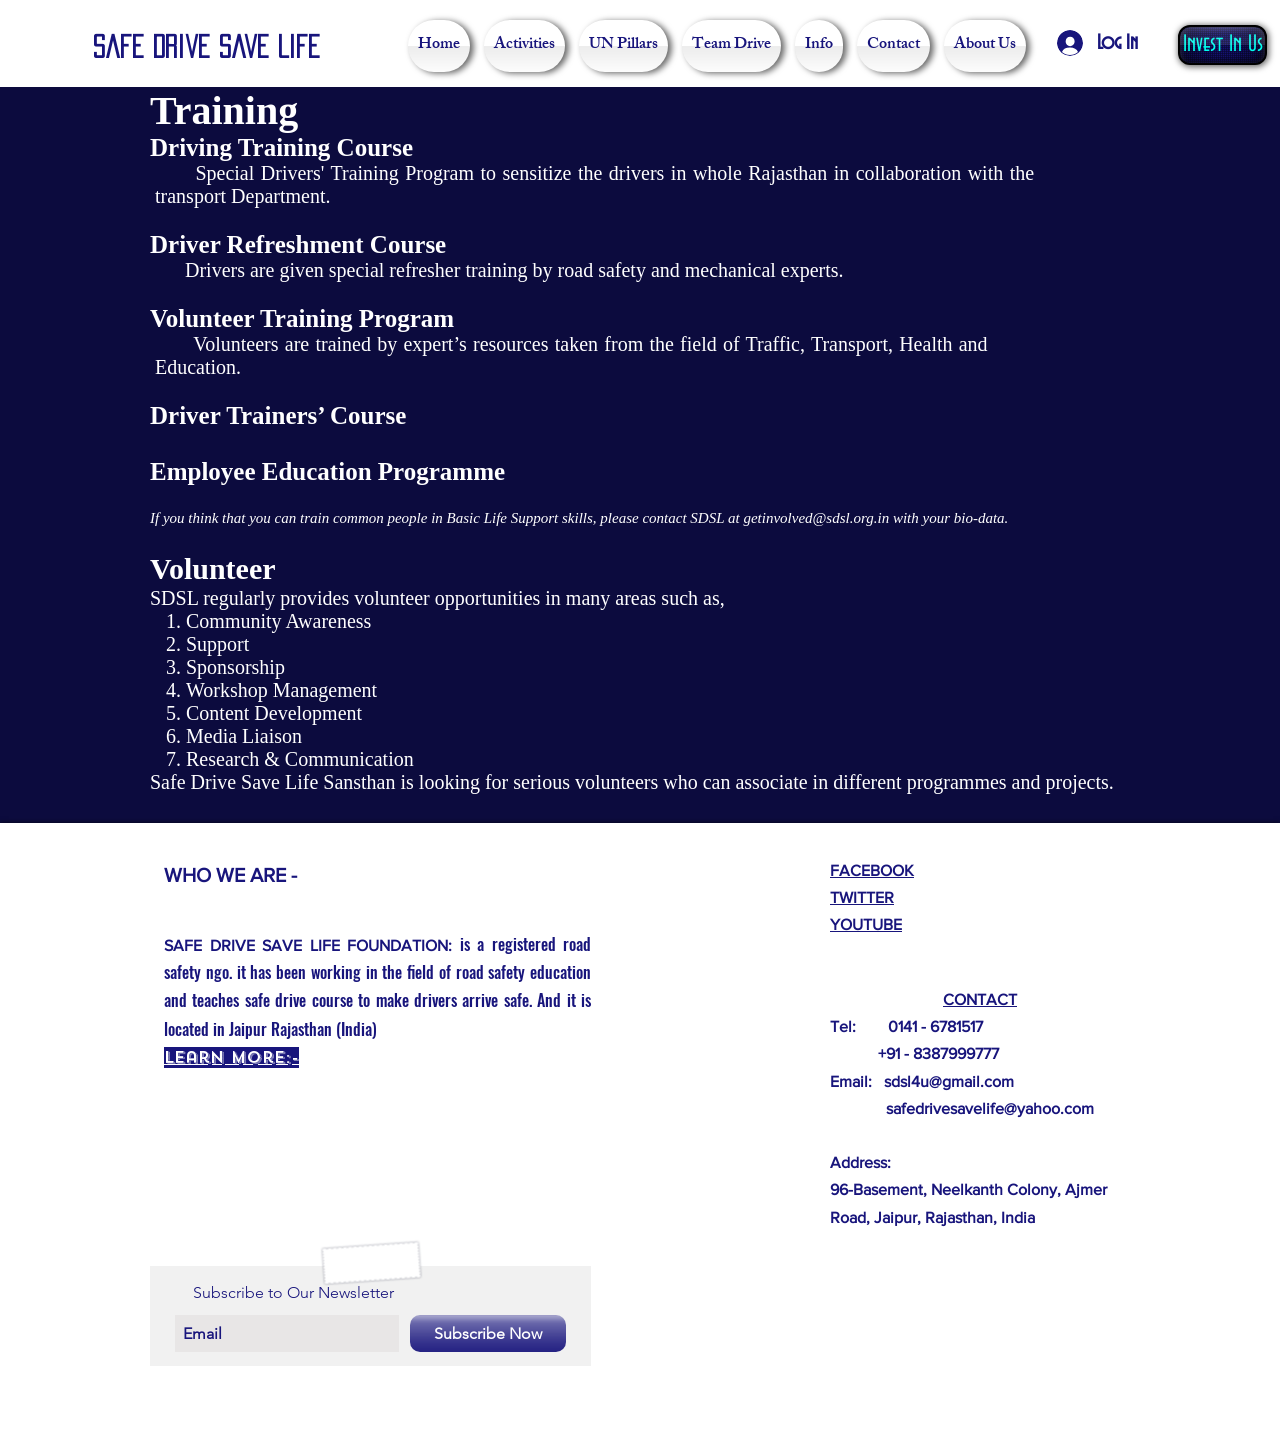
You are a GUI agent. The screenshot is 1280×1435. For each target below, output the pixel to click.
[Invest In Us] (1222, 45)
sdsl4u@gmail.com (949, 1081)
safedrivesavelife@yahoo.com (990, 1108)
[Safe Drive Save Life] (212, 48)
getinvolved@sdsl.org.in (816, 518)
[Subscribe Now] (488, 1333)
